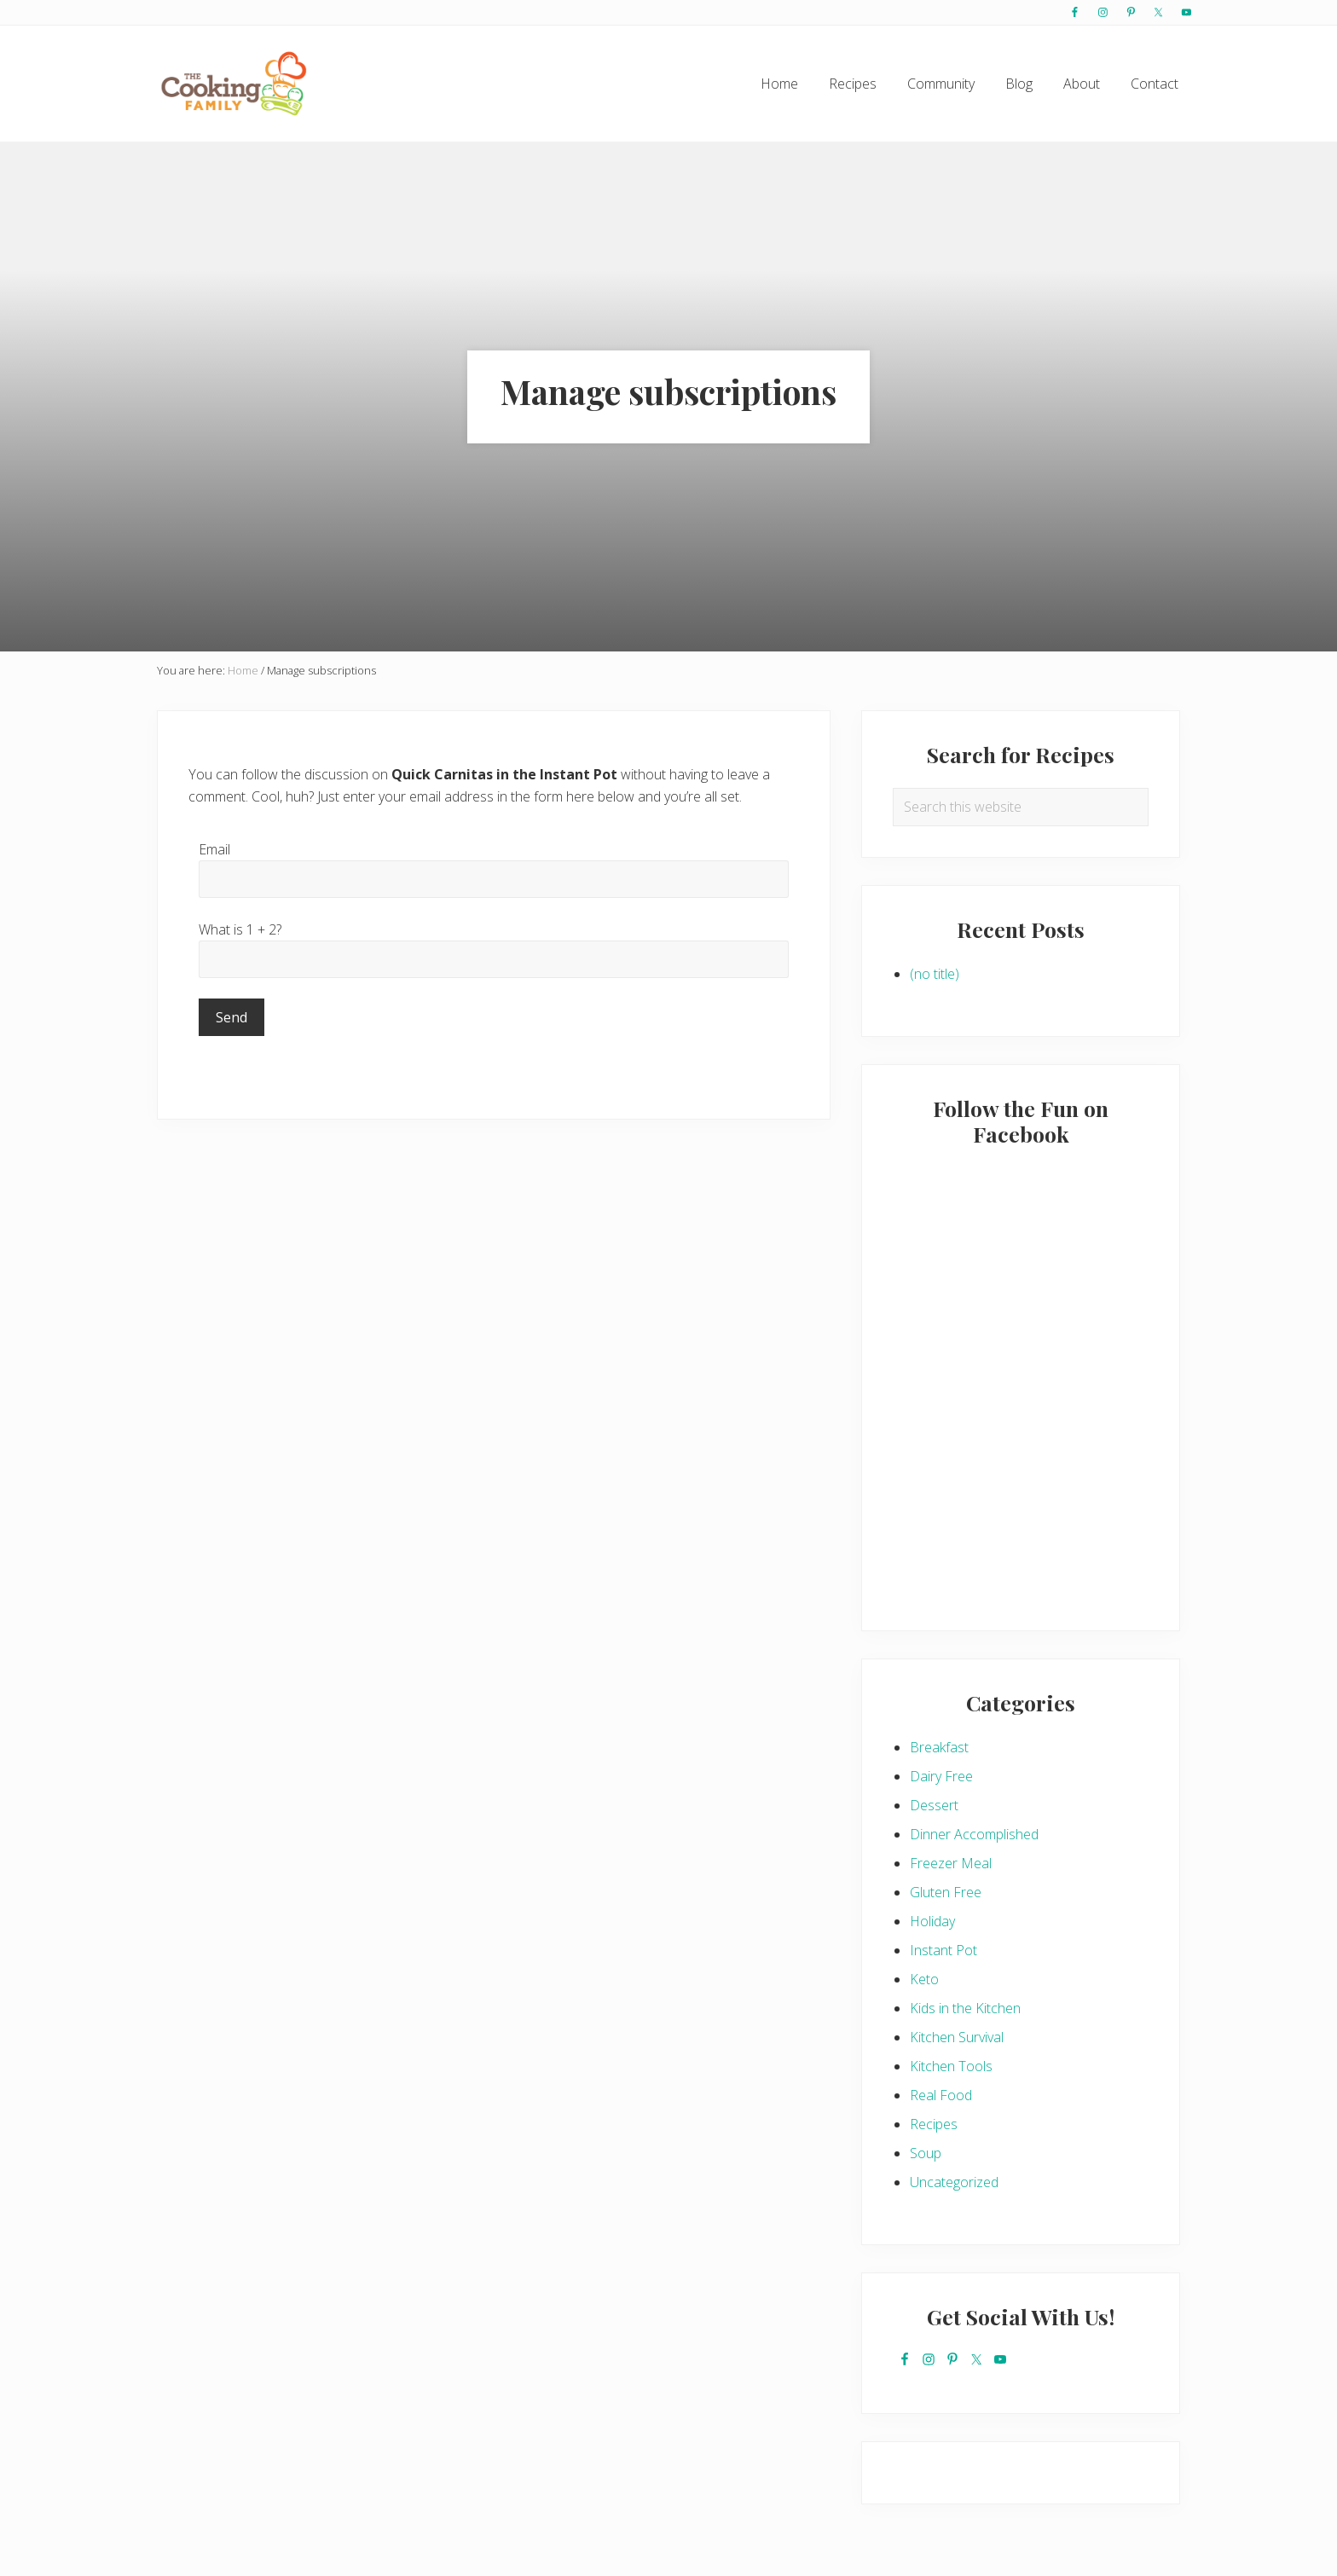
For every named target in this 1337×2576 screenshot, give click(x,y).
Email (214, 849)
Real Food (941, 2095)
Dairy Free (941, 1776)
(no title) (934, 973)
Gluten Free (945, 1892)
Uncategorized (954, 2182)
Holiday (932, 1921)
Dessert (934, 1805)
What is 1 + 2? (240, 929)
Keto (924, 1979)
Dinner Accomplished (974, 1834)
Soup (925, 2153)
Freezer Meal (951, 1863)
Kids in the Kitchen (965, 2008)
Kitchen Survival (957, 2037)
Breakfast (939, 1747)
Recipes (934, 2124)
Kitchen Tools (951, 2066)
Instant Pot (943, 1950)
